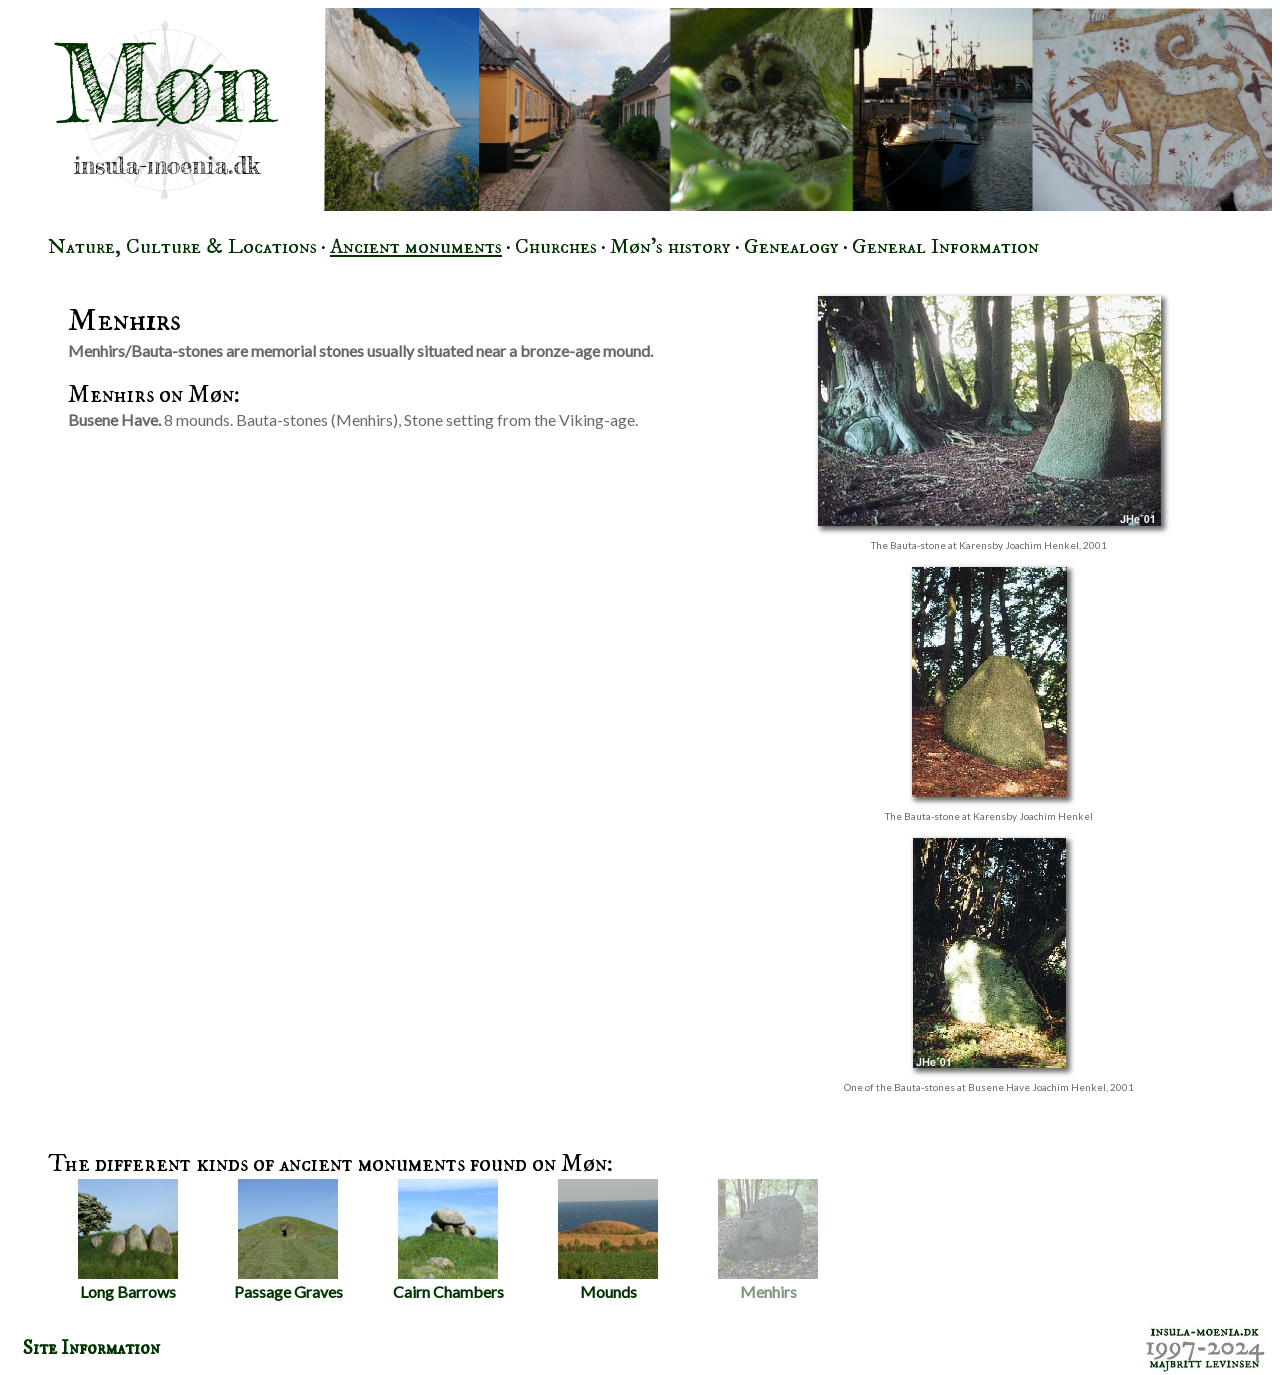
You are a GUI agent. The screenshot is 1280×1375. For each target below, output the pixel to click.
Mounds (608, 1240)
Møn (166, 84)
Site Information (91, 1348)
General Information (945, 247)
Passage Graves (288, 1240)
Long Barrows (128, 1240)
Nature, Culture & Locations (182, 247)
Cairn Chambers (448, 1240)
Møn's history (670, 247)
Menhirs (768, 1240)
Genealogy (791, 247)
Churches (556, 247)
